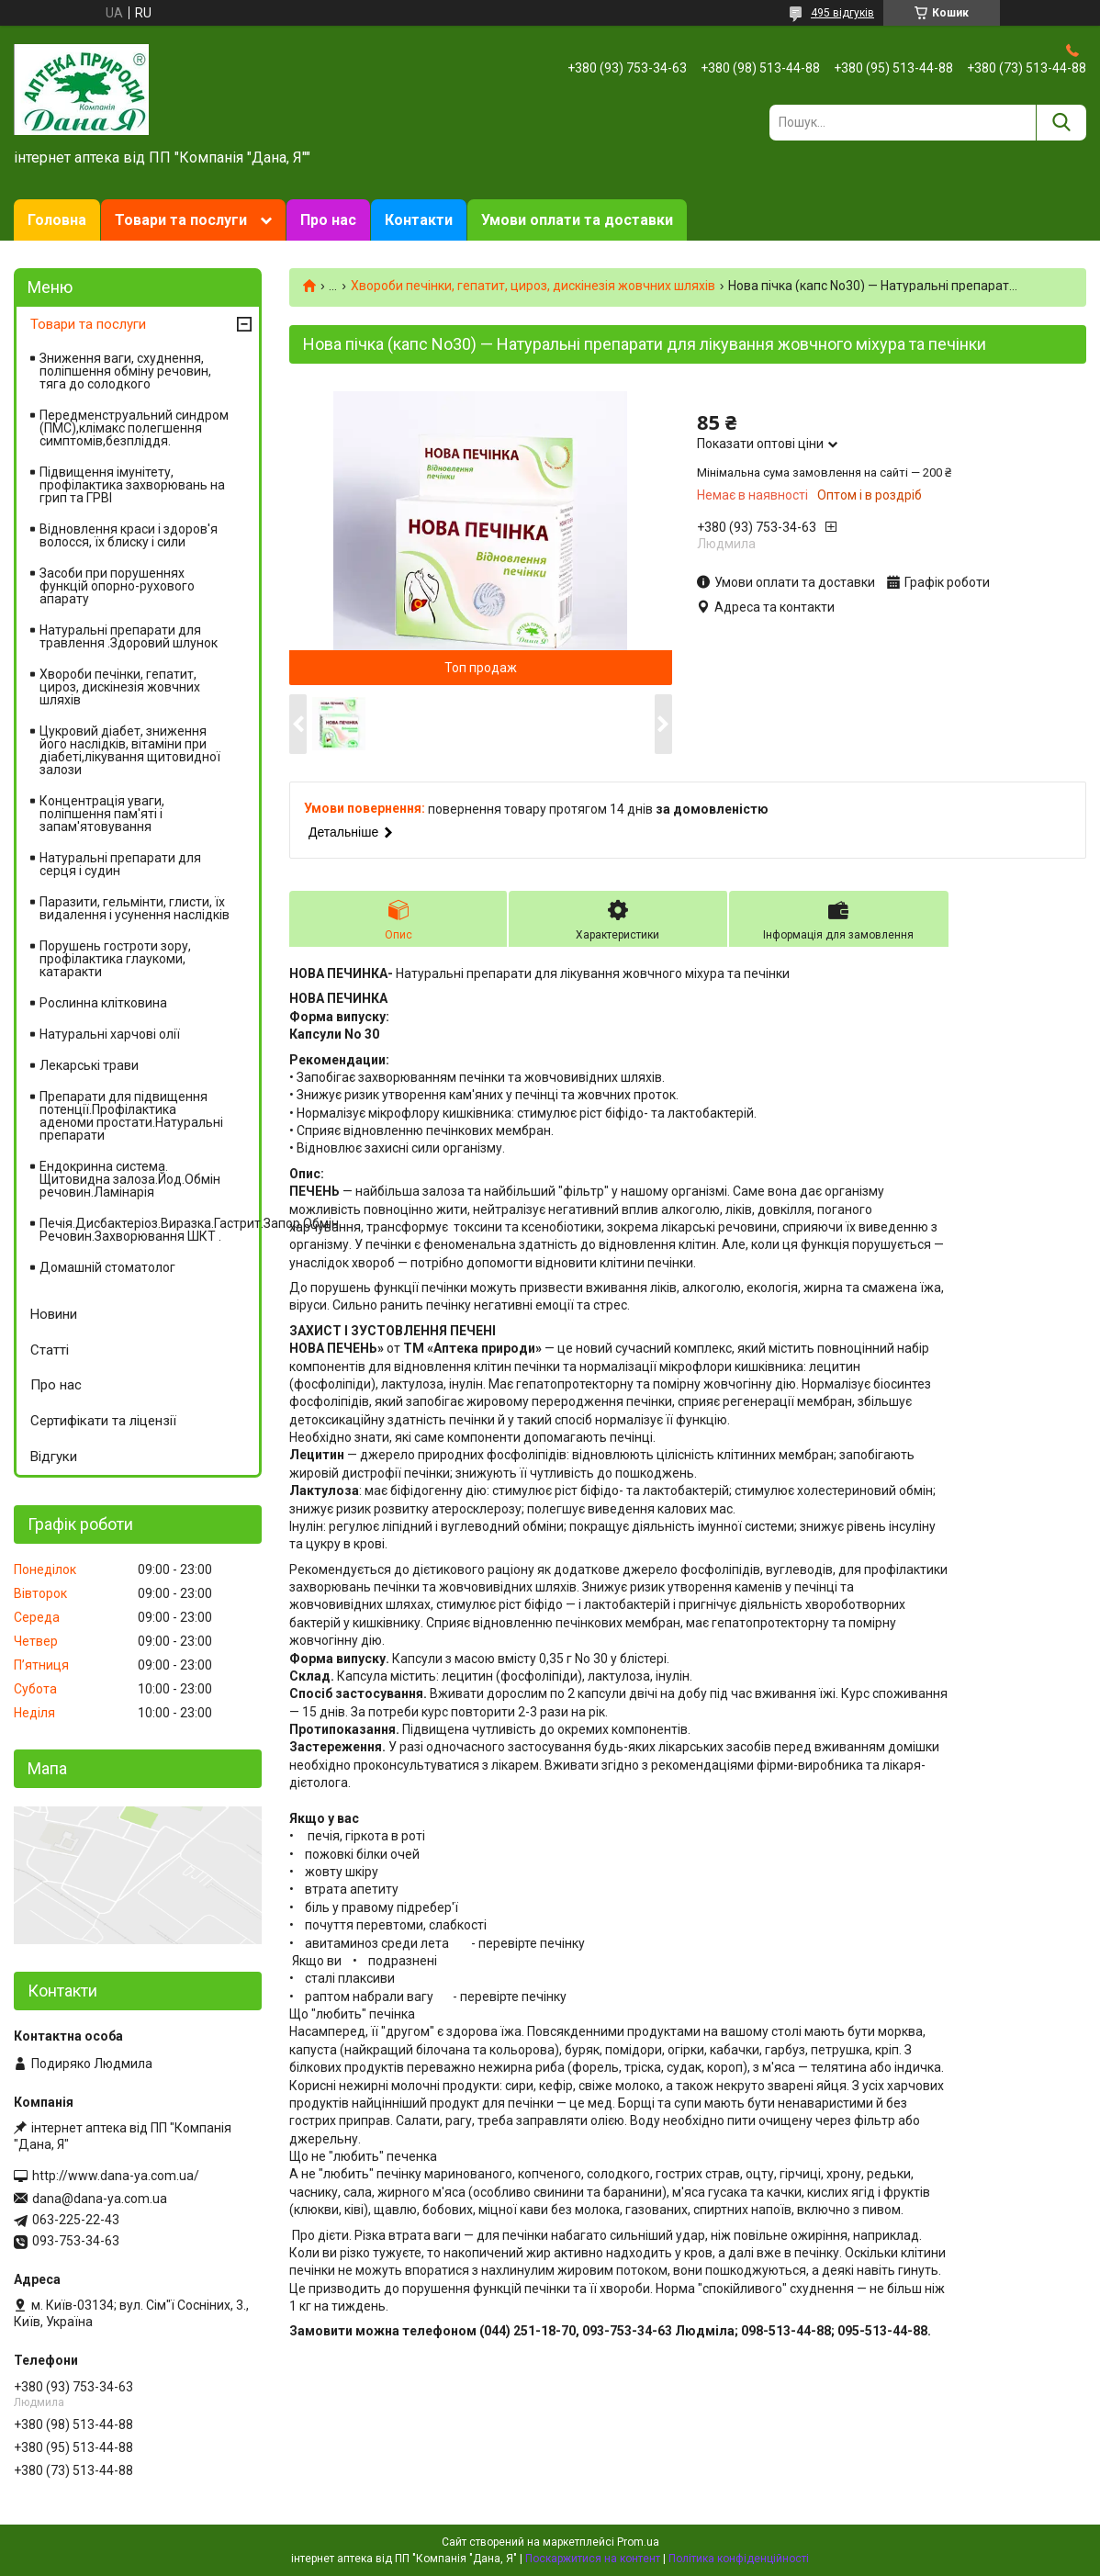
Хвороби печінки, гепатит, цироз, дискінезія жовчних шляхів (533, 285)
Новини (53, 1314)
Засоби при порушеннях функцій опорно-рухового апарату (117, 586)
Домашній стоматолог (107, 1267)
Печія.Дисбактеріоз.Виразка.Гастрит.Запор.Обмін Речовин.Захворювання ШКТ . (149, 1229)
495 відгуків (842, 12)
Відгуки (53, 1456)
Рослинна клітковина (103, 1003)
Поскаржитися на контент (592, 2558)
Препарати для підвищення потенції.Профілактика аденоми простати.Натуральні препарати (131, 1115)
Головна (57, 220)
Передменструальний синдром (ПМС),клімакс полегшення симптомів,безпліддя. (134, 428)
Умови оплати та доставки (577, 220)
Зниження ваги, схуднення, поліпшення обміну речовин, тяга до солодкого (125, 371)
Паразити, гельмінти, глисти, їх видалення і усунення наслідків (134, 908)
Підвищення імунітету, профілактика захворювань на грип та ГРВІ (132, 485)
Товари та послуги (181, 220)
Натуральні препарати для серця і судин (120, 864)
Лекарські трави (89, 1065)
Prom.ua (638, 2542)
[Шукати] (1061, 123)
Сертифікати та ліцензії (103, 1420)
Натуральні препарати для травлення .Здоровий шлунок (128, 636)
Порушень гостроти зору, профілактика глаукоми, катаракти (115, 959)
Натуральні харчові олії (109, 1034)
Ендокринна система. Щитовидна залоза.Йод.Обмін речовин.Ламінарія (129, 1179)
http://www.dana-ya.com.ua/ (115, 2175)
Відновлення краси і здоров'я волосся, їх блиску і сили (128, 535)
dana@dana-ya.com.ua (99, 2198)
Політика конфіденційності (738, 2558)
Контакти (419, 220)
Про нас (328, 220)
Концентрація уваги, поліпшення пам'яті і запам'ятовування (101, 813)
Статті (49, 1350)
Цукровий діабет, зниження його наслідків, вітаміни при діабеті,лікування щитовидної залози (129, 750)
